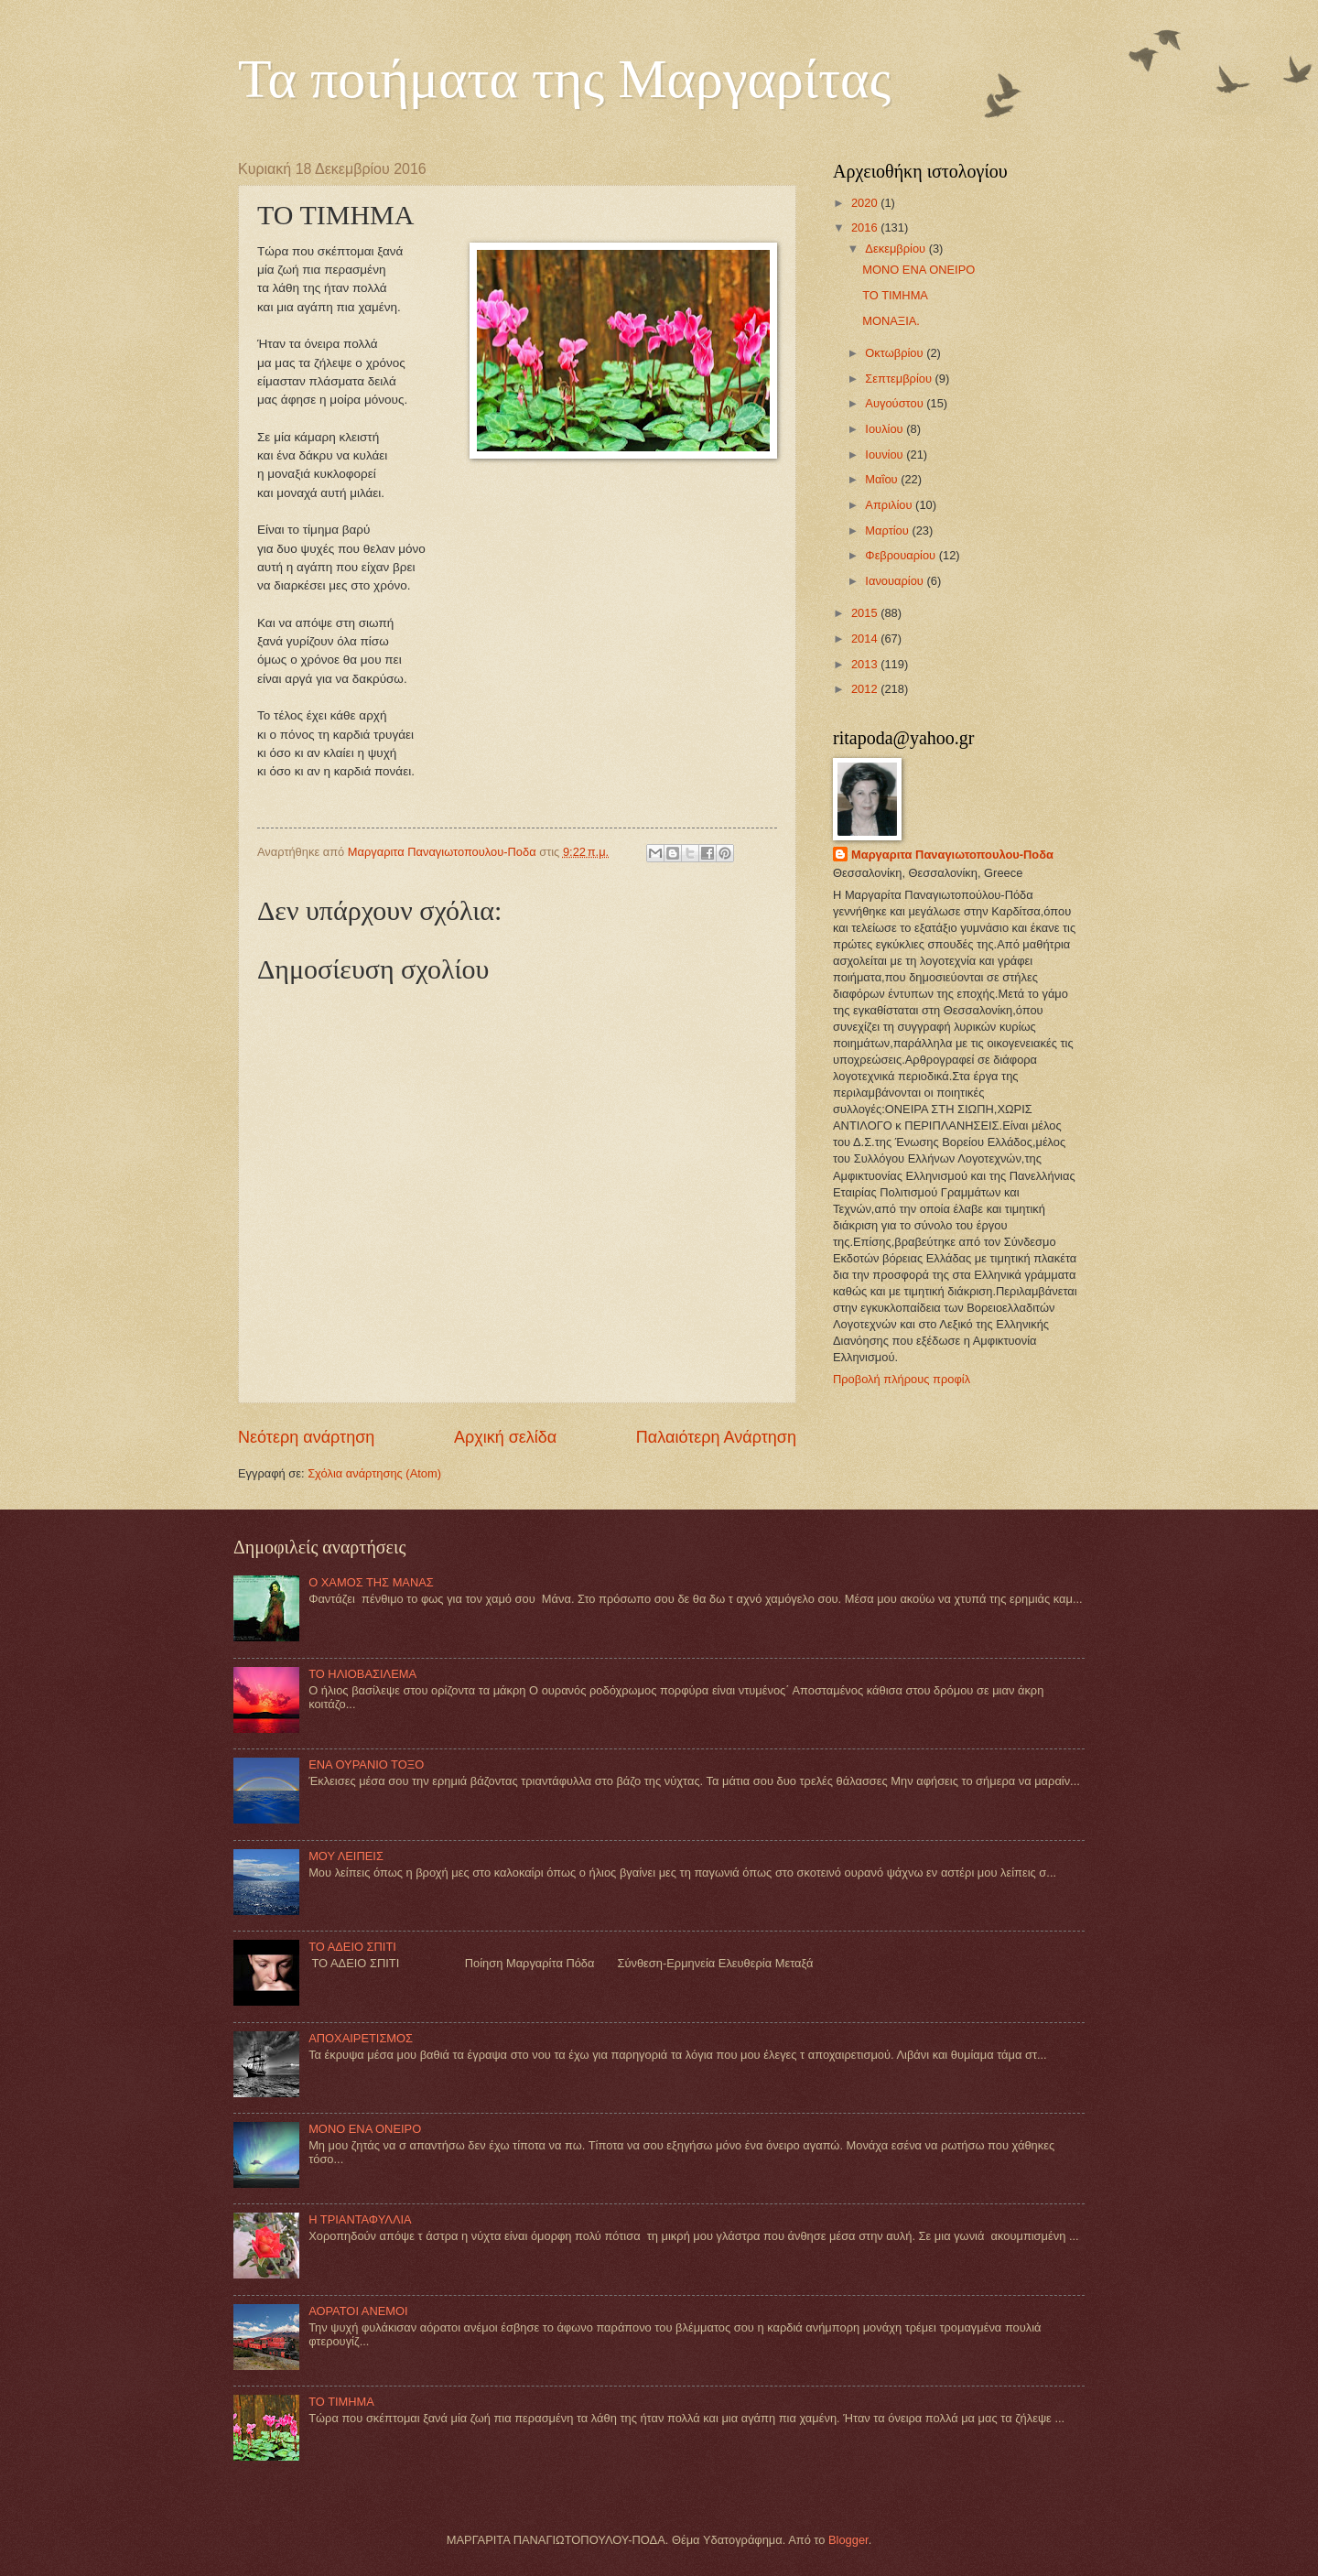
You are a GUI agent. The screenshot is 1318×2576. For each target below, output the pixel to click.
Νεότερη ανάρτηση (306, 1437)
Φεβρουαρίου (901, 555)
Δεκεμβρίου (896, 248)
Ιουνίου (885, 454)
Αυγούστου (895, 403)
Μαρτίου (888, 530)
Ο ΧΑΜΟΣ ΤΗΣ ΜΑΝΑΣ (371, 1582)
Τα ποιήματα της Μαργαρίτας (564, 79)
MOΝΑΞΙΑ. (891, 321)
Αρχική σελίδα (505, 1437)
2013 (865, 664)
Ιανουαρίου (895, 581)
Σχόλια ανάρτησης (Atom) (374, 1473)
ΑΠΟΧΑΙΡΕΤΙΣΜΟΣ (360, 2038)
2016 (865, 227)
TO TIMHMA (895, 295)
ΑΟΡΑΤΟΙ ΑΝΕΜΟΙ (357, 2311)
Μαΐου (883, 479)
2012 (865, 689)
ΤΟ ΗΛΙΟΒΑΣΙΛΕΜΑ (362, 1674)
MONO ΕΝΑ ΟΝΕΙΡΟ (918, 269)
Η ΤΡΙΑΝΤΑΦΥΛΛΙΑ (360, 2219)
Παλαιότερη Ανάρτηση (716, 1437)
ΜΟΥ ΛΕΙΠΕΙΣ (346, 1856)
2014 (865, 638)
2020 (865, 203)
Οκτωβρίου (895, 353)
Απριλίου (890, 505)
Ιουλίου (885, 429)
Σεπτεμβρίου (899, 378)
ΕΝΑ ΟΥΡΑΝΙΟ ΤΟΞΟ (366, 1764)
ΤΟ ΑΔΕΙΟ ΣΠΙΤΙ (352, 1947)
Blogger (848, 2540)
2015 (865, 613)
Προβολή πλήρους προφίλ (901, 1379)
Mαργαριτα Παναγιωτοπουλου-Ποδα (952, 854)
